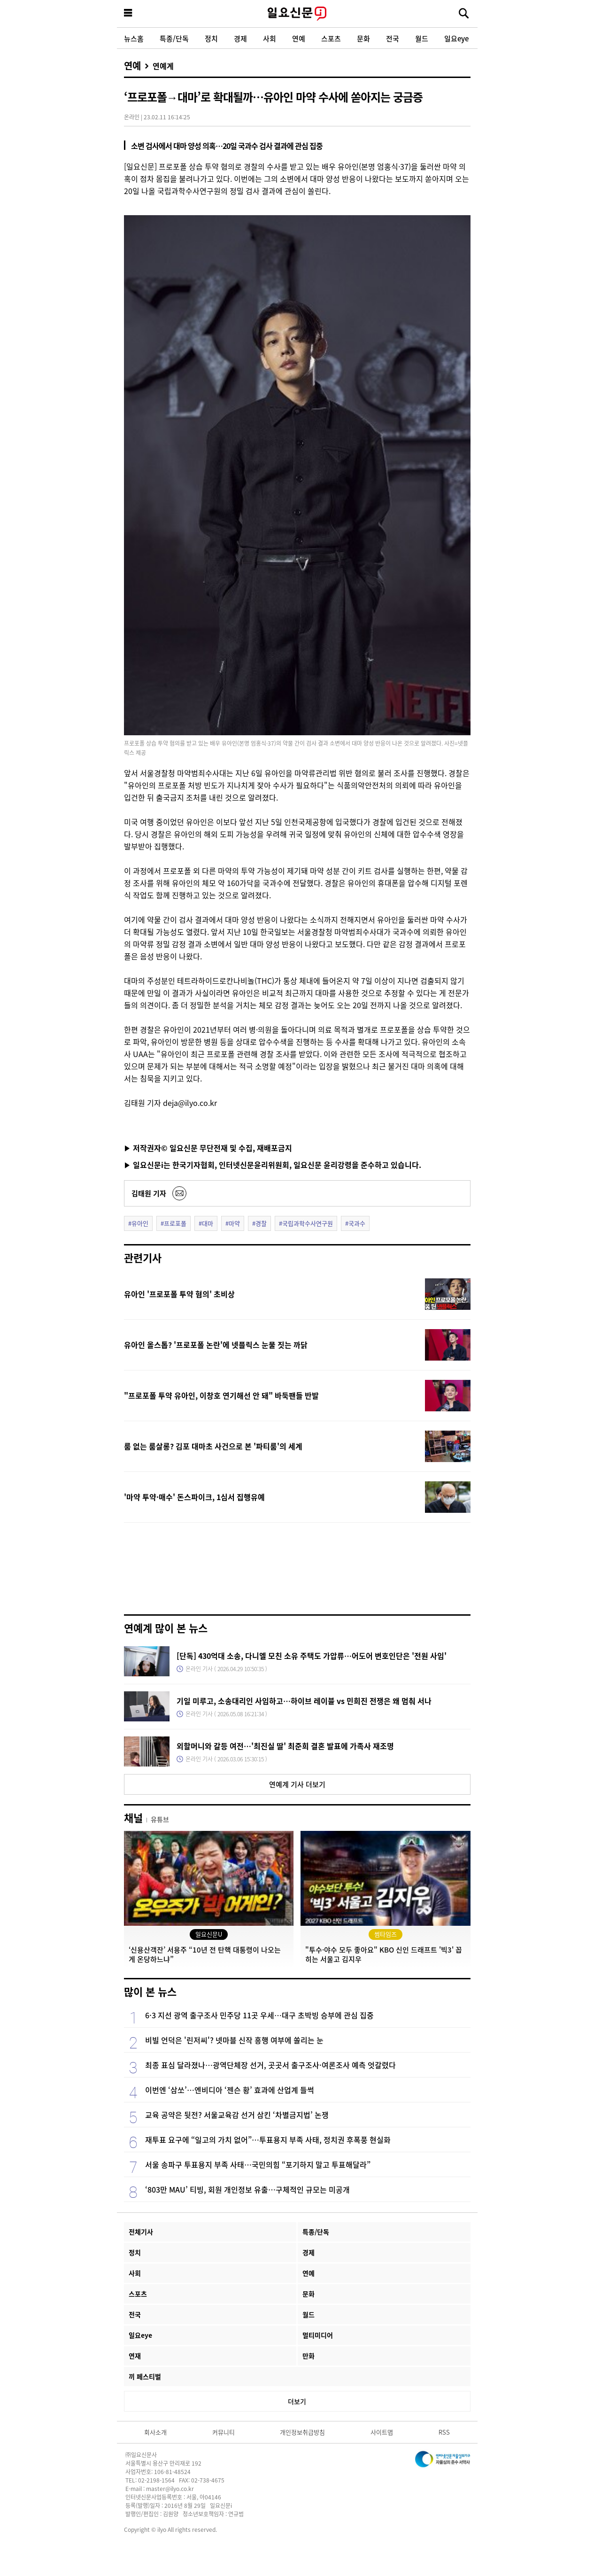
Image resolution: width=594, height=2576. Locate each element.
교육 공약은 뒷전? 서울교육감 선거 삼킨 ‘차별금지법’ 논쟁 (237, 2114)
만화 (308, 2355)
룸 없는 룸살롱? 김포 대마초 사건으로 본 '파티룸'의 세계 (213, 1446)
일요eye (456, 38)
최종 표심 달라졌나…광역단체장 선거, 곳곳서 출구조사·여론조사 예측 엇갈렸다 (270, 2065)
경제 (240, 38)
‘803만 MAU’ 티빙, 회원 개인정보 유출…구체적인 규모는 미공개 (247, 2189)
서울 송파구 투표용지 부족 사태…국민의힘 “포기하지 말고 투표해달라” (257, 2164)
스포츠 (331, 38)
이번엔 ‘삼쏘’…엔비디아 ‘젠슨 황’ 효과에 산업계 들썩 (229, 2090)
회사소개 (155, 2432)
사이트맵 (381, 2432)
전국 (392, 38)
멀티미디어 (317, 2335)
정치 (211, 38)
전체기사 (141, 2231)
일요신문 (297, 14)
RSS (444, 2432)
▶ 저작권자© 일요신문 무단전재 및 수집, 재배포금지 (208, 1147)
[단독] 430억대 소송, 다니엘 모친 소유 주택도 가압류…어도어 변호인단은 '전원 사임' (312, 1655)
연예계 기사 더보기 (297, 1784)
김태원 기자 (148, 1193)
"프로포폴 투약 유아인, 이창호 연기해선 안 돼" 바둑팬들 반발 (221, 1395)
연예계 (163, 65)
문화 (363, 38)
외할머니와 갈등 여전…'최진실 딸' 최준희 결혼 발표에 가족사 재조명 (285, 1745)
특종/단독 (174, 38)
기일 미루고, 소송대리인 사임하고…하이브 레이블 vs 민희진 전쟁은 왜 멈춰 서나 (304, 1700)
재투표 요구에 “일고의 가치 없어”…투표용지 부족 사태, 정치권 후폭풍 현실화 (268, 2139)
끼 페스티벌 (145, 2376)
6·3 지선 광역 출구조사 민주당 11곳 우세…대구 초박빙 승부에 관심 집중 (259, 2015)
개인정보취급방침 (302, 2432)
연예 (298, 38)
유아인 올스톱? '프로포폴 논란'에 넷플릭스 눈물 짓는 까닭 (216, 1344)
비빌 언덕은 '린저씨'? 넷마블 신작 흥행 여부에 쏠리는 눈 (234, 2040)
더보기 (297, 2401)
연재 (135, 2355)
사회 (269, 38)
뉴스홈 (134, 38)
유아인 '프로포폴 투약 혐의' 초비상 (179, 1294)
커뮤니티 (223, 2432)
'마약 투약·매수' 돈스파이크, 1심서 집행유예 (194, 1497)
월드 (421, 38)
